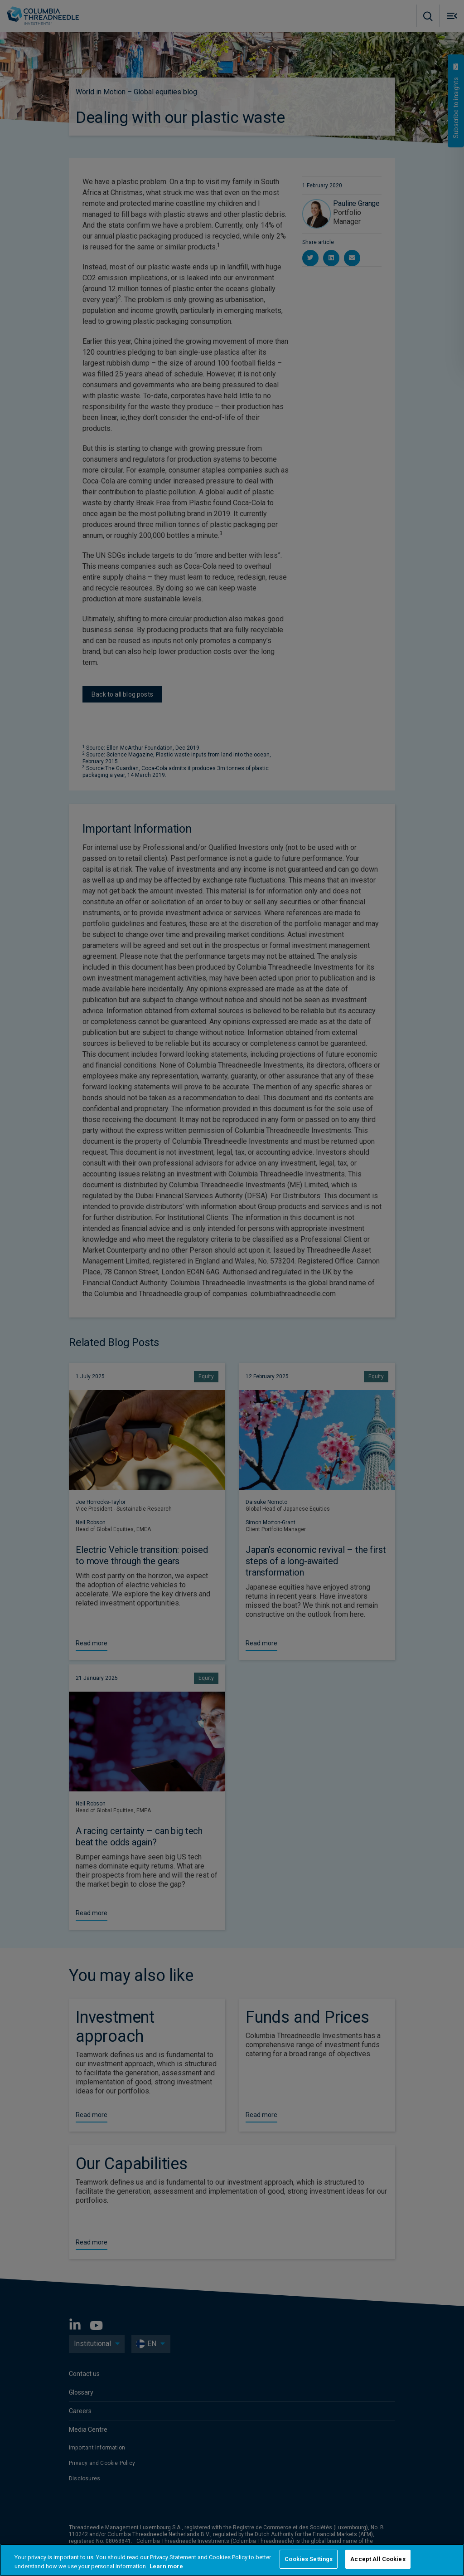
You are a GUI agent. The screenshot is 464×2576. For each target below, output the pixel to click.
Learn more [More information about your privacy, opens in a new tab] (166, 2566)
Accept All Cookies (377, 2559)
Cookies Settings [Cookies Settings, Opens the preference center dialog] (309, 2559)
